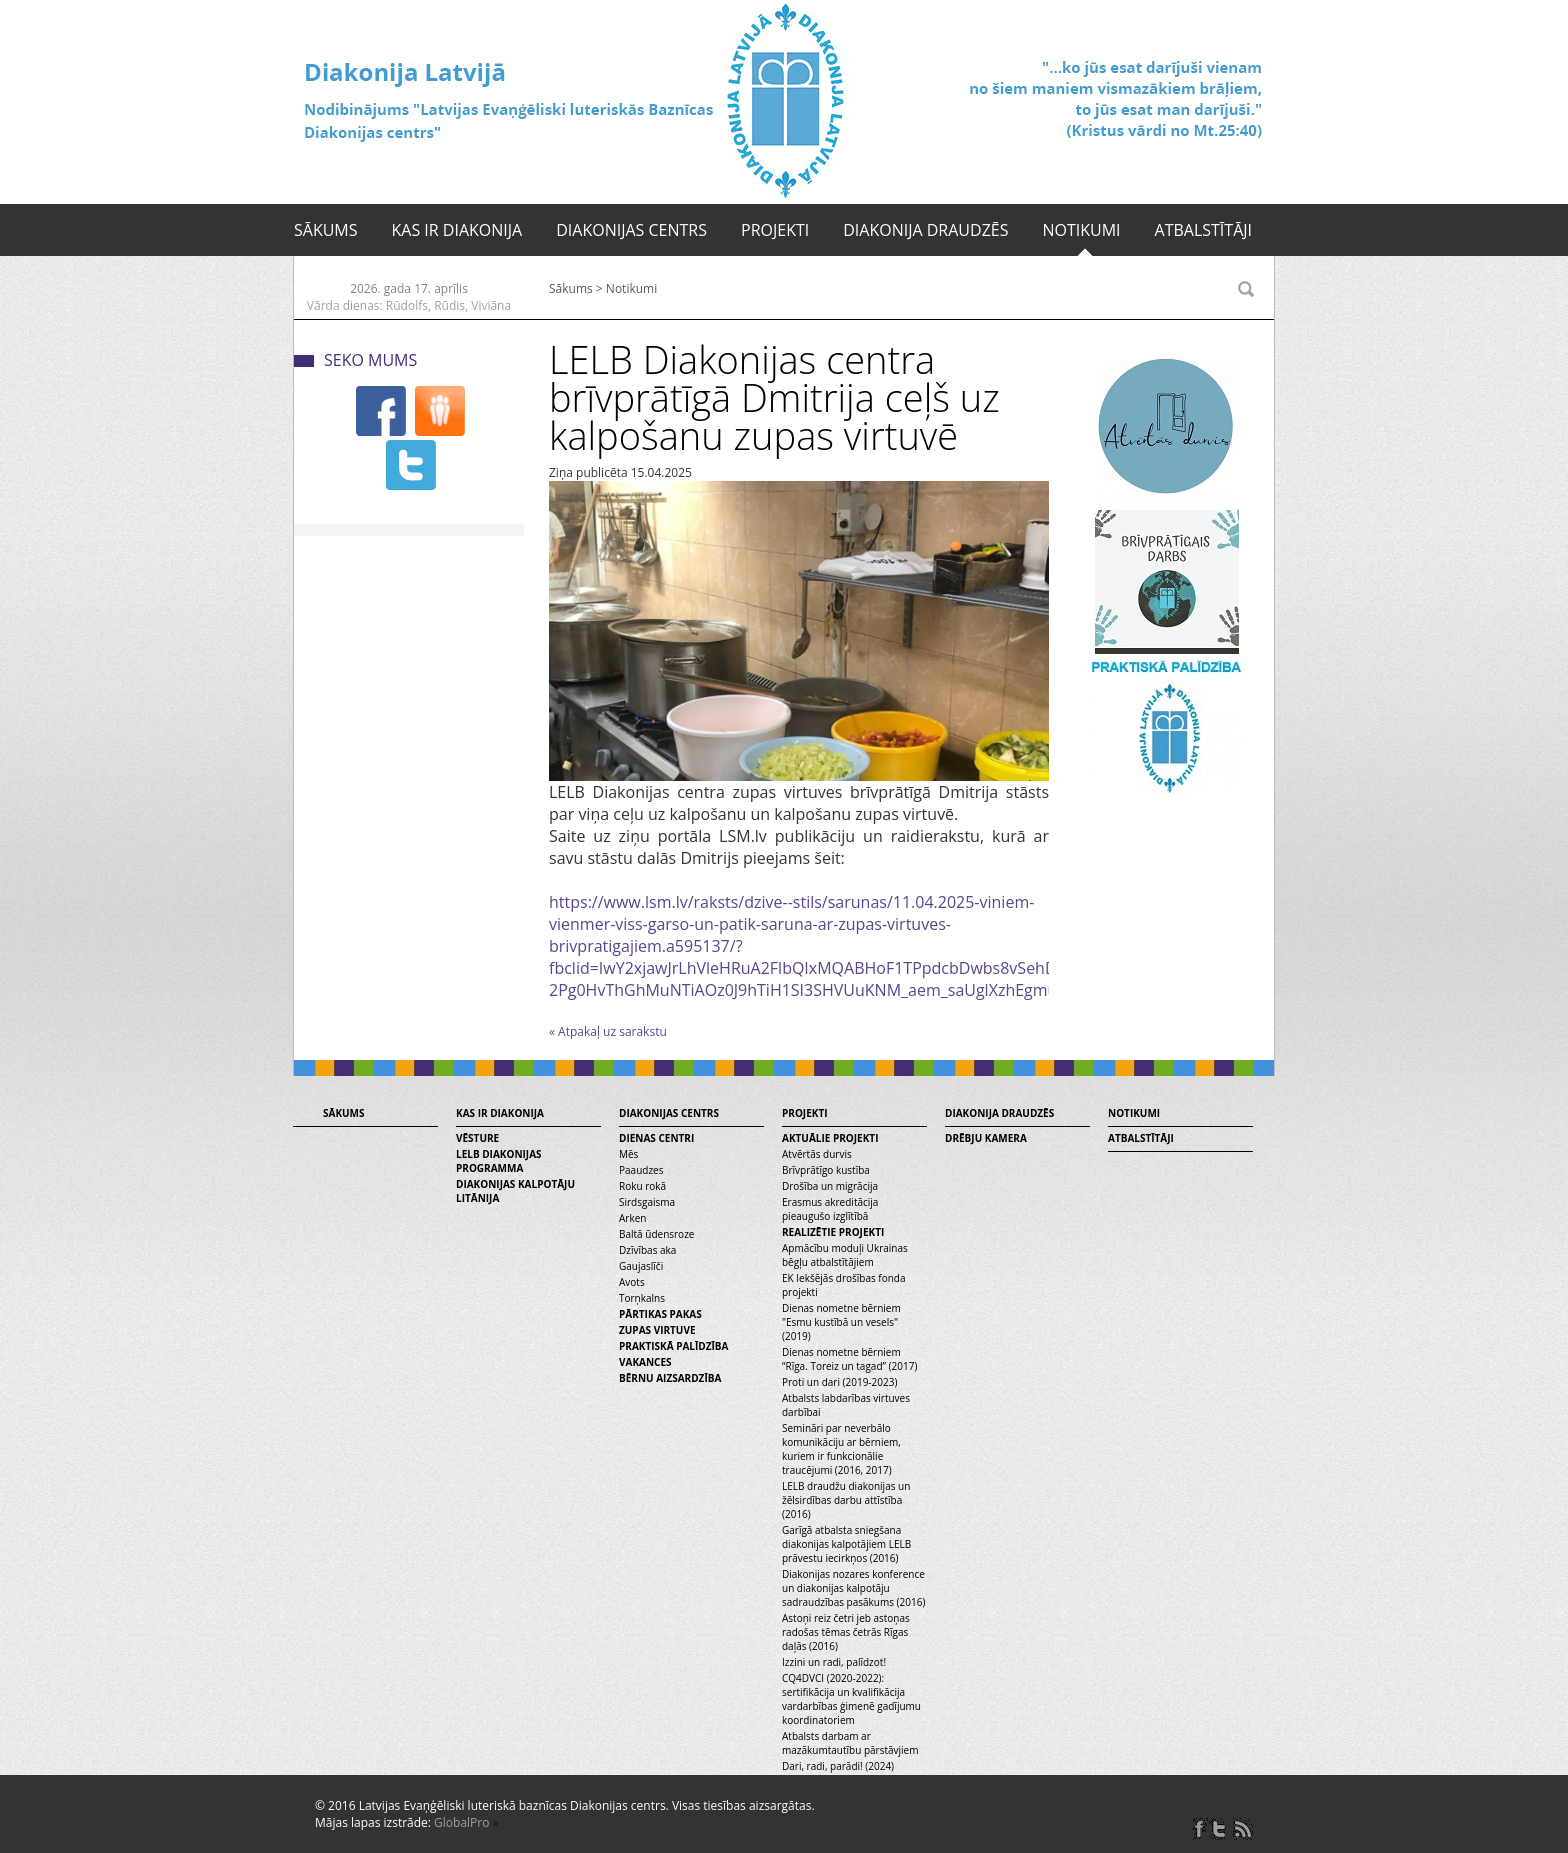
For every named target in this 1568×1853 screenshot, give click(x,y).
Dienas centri (656, 1138)
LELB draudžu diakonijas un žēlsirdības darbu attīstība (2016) (846, 1500)
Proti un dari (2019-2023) (839, 1382)
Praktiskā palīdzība (673, 1346)
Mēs (628, 1154)
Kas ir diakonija (457, 230)
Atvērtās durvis (817, 1154)
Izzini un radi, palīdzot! (834, 1662)
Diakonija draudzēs (925, 230)
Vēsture (477, 1138)
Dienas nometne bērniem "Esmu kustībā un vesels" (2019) (841, 1322)
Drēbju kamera (986, 1138)
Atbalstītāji (1203, 230)
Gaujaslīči (641, 1266)
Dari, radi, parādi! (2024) (838, 1766)
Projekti (775, 230)
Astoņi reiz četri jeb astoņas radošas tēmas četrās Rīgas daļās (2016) (846, 1632)
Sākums (326, 230)
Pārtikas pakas (660, 1314)
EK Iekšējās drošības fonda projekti (844, 1285)
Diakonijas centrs (631, 230)
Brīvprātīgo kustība (826, 1170)
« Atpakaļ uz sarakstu (608, 1031)
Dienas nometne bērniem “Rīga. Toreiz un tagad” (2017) (849, 1359)
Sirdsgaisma (647, 1202)
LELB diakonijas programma (499, 1161)
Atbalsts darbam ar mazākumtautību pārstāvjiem (850, 1743)
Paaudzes (641, 1170)
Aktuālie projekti (830, 1138)
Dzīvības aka (647, 1250)
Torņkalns (642, 1298)
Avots (632, 1282)
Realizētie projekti (833, 1232)
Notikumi (1081, 230)
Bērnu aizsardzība (670, 1378)
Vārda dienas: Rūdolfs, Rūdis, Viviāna (409, 305)
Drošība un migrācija (830, 1186)
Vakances (645, 1362)
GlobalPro (461, 1822)
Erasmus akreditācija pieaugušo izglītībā (830, 1209)
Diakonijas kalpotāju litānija (515, 1191)
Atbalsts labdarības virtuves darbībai (846, 1405)
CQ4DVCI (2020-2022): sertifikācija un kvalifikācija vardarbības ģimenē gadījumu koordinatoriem (851, 1699)
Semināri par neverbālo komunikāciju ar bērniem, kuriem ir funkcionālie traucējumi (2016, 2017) (841, 1449)
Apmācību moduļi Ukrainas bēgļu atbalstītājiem (845, 1255)
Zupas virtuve (657, 1330)
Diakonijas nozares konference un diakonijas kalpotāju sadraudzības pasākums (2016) (853, 1588)
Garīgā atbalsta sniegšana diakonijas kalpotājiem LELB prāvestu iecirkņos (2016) (846, 1544)
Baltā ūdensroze (656, 1234)
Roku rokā (642, 1186)
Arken (632, 1218)
